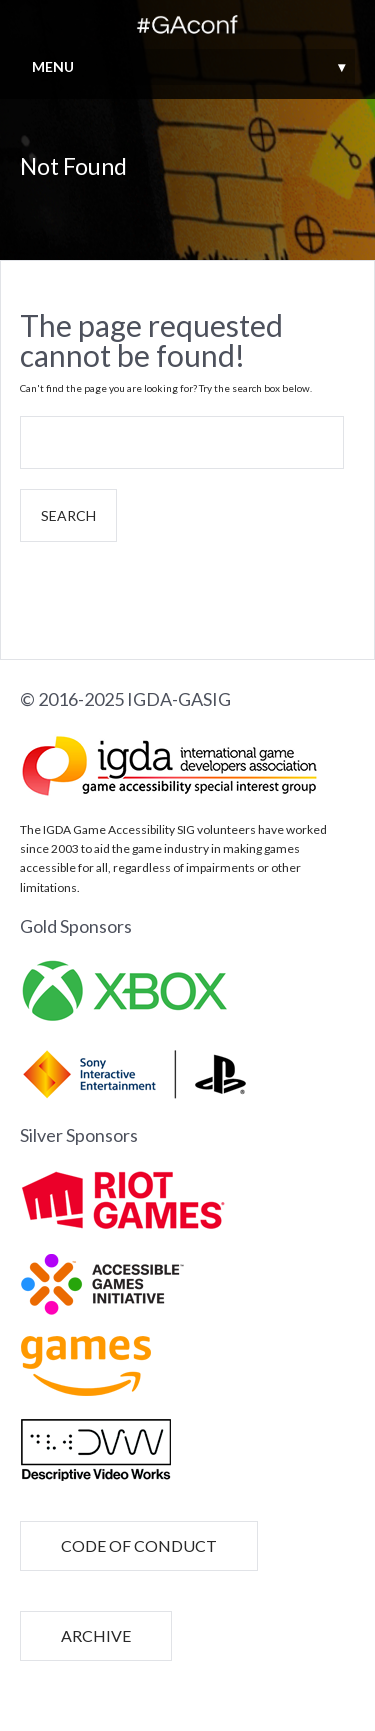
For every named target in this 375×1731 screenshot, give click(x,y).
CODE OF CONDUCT (139, 1545)
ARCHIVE (96, 1635)
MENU (188, 66)
